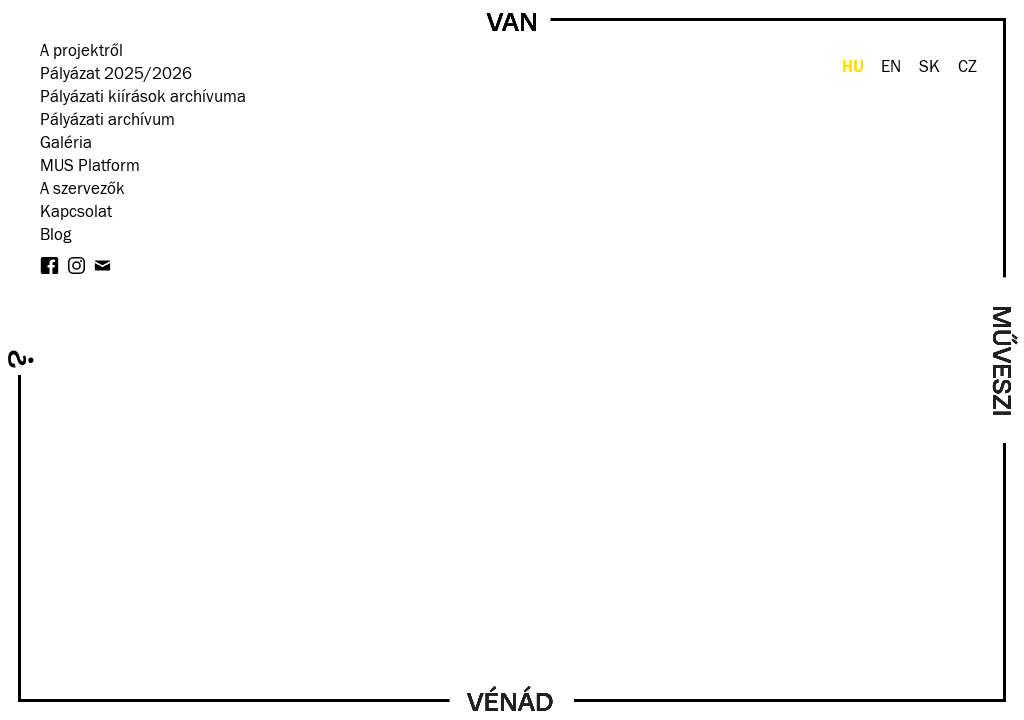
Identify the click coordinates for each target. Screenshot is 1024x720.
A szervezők (82, 189)
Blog (55, 235)
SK (929, 67)
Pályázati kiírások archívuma (143, 97)
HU (853, 66)
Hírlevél (102, 265)
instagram (76, 265)
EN (891, 67)
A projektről (81, 51)
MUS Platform (90, 166)
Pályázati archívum (107, 120)
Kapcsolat (76, 212)
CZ (967, 67)
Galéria (66, 143)
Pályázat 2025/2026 (116, 74)
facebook (49, 265)
